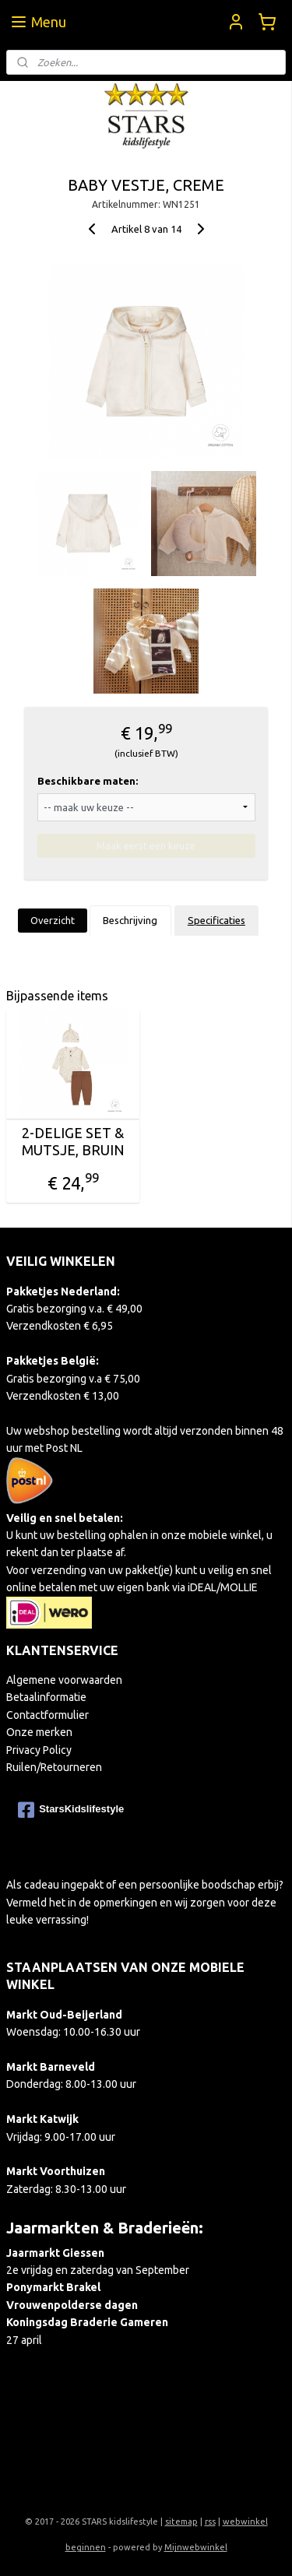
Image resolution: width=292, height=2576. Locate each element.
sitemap (181, 2521)
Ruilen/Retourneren (54, 1767)
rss (210, 2521)
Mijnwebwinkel (195, 2547)
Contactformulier (47, 1715)
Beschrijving (130, 920)
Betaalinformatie (46, 1697)
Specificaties (216, 920)
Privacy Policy (39, 1750)
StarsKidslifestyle (71, 1810)
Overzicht (52, 920)
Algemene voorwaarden (64, 1680)
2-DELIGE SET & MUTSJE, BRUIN (73, 1142)
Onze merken (39, 1732)
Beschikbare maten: (87, 780)
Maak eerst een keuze (146, 845)
